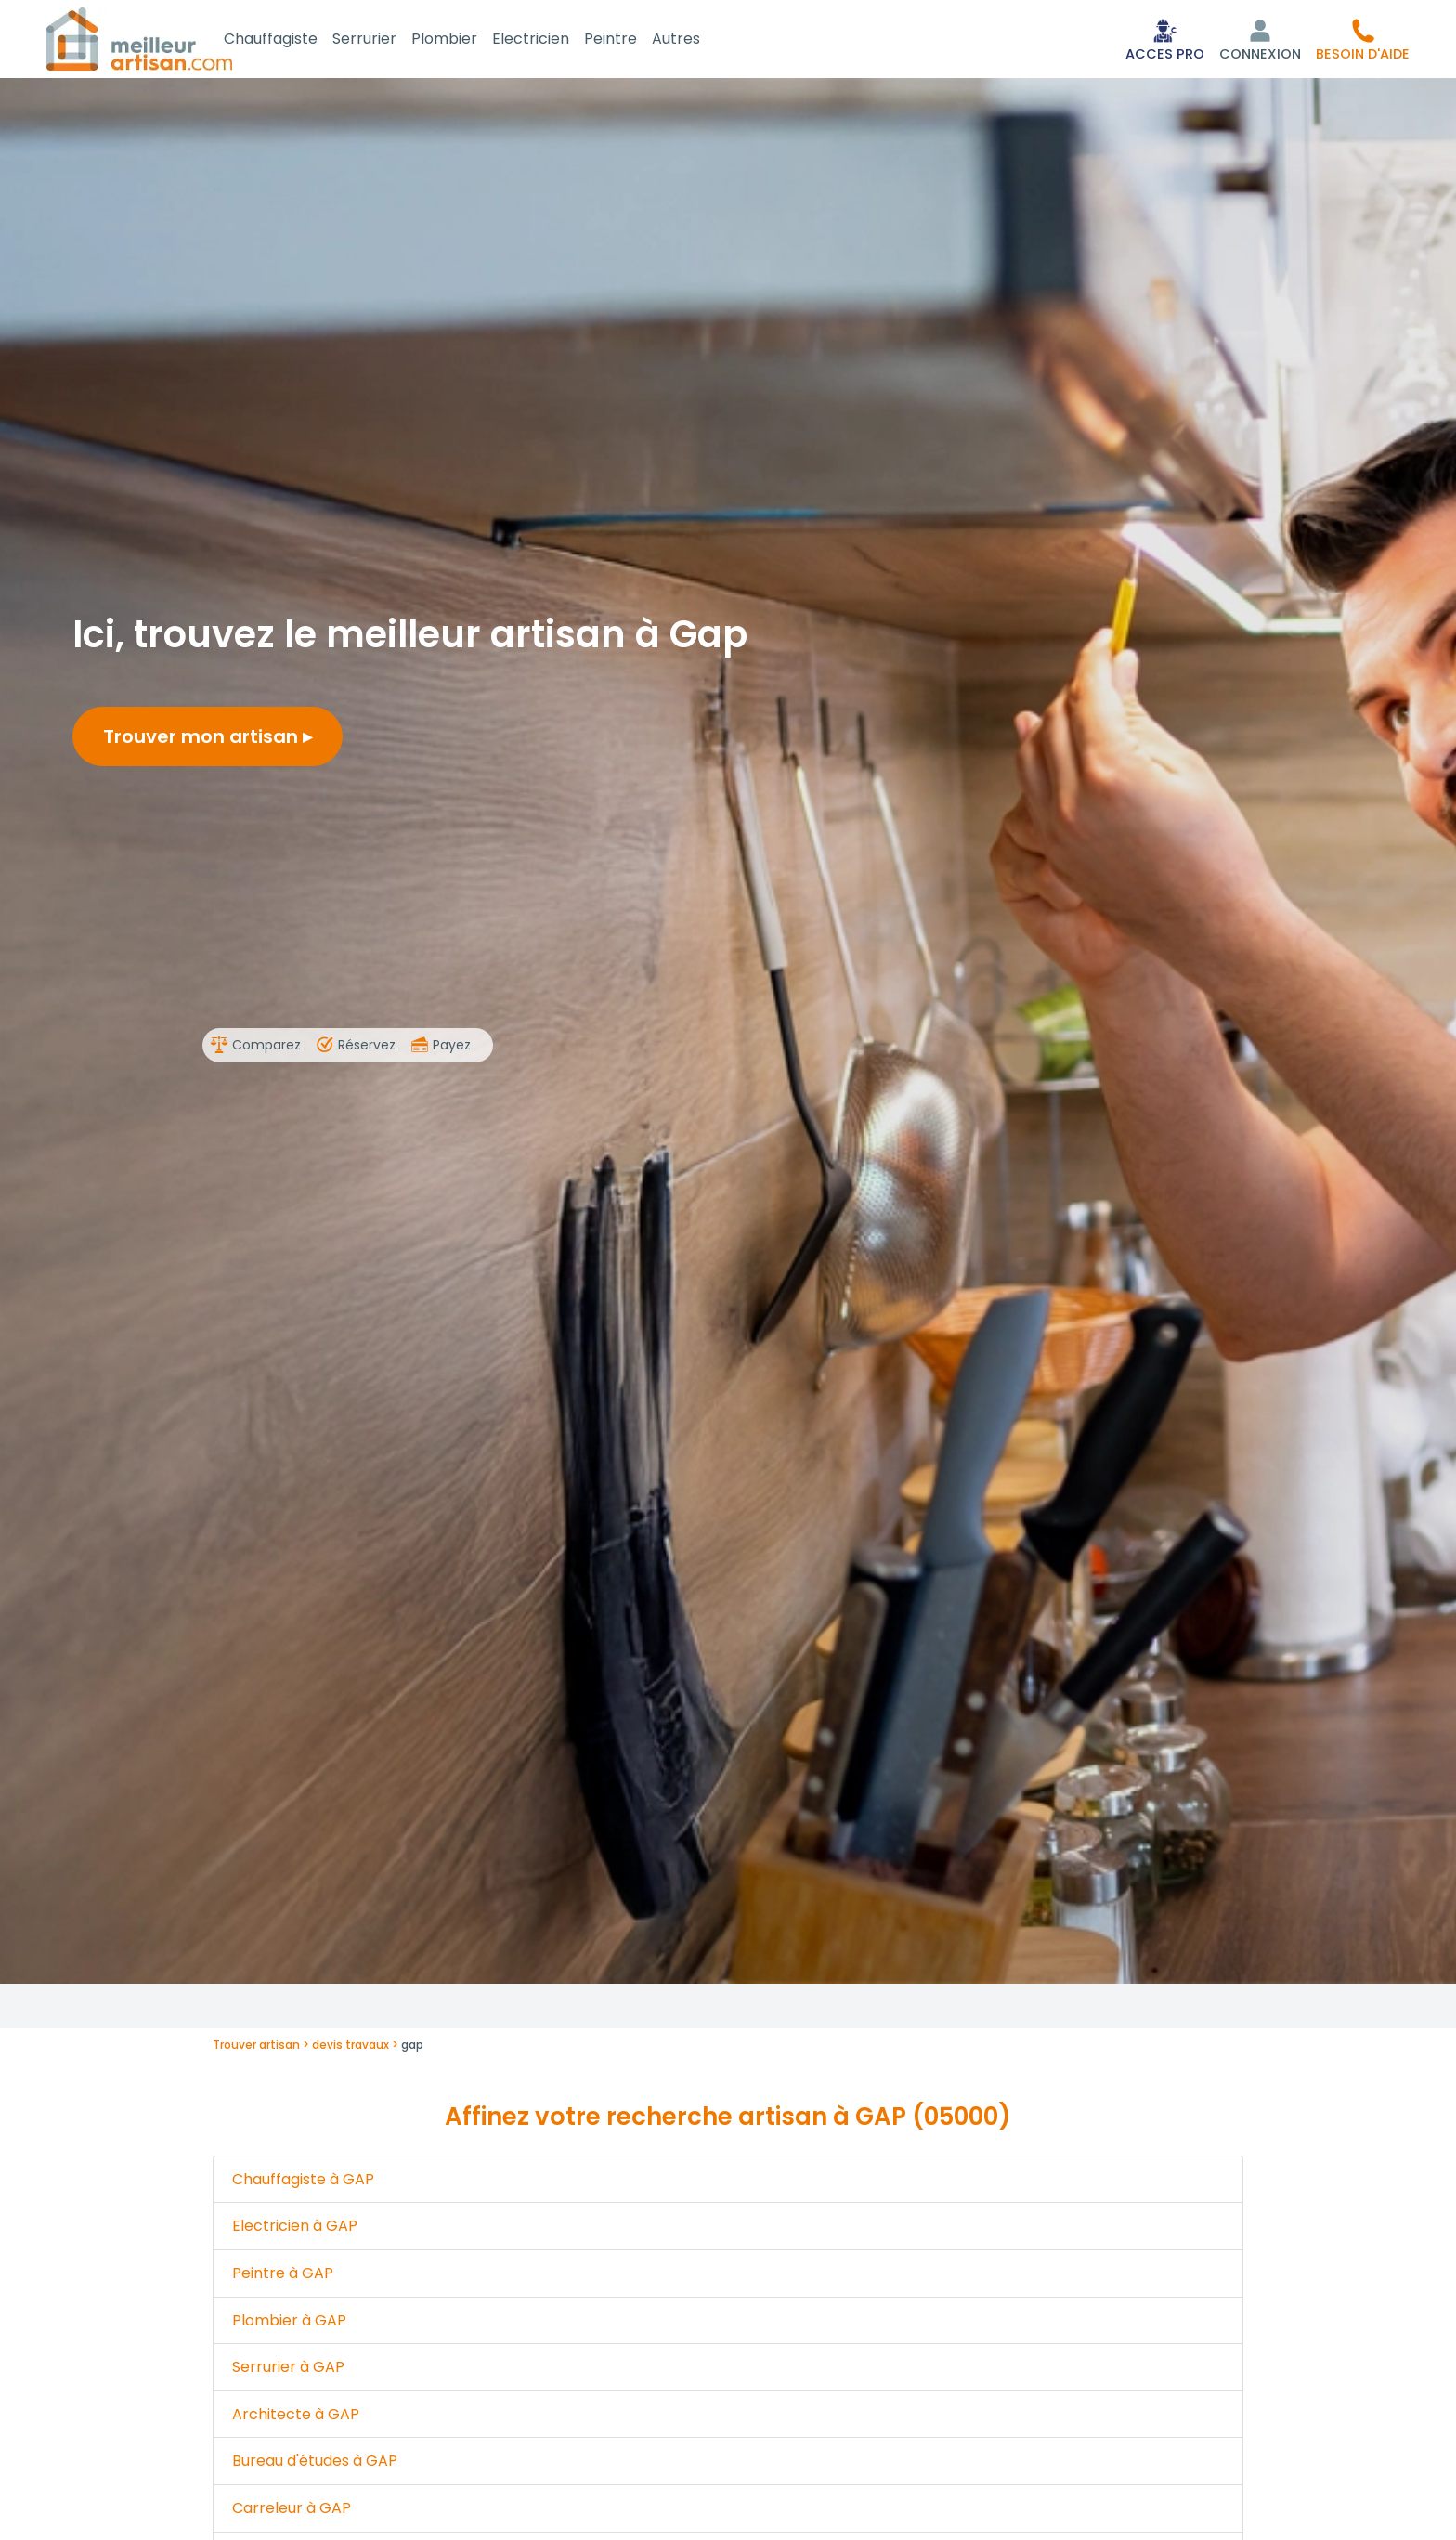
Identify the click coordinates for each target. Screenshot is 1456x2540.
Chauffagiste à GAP (303, 2183)
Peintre (632, 40)
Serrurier (387, 40)
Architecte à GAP (295, 2418)
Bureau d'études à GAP (314, 2464)
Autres (698, 40)
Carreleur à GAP (291, 2511)
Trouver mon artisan (207, 740)
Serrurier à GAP (288, 2370)
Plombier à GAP (289, 2324)
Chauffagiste (293, 40)
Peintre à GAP (282, 2276)
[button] (1363, 41)
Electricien (553, 40)
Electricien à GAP (295, 2229)
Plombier (467, 40)
